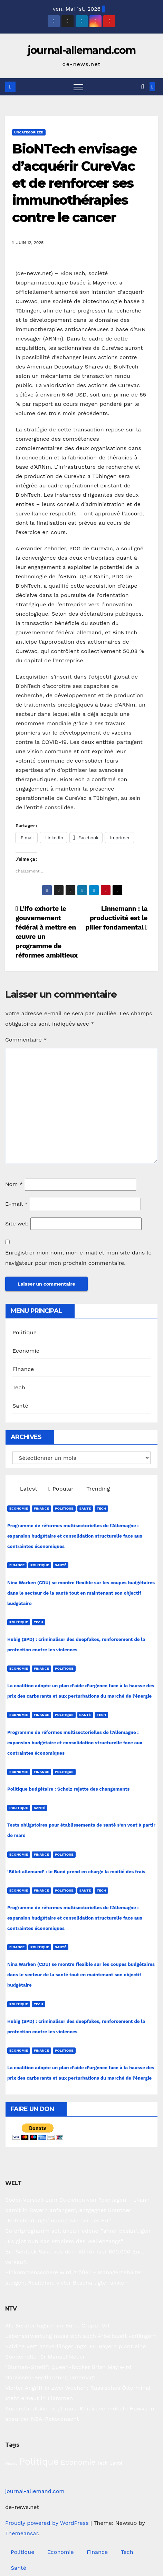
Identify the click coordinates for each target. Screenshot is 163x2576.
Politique (24, 1332)
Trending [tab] (97, 1488)
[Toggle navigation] (78, 87)
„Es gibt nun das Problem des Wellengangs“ (64, 2241)
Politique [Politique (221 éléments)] (39, 2461)
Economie (25, 1350)
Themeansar (21, 2533)
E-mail (16, 1204)
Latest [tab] (27, 1488)
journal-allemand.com (82, 50)
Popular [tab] (61, 1488)
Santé (20, 1405)
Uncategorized (29, 132)
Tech (18, 1387)
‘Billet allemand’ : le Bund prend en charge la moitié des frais (76, 1871)
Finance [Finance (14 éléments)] (11, 2463)
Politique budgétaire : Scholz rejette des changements (68, 1789)
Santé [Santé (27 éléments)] (116, 2463)
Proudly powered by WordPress (47, 2523)
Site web (17, 1223)
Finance (23, 1369)
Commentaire (26, 1039)
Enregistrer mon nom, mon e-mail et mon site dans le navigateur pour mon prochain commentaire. (78, 1257)
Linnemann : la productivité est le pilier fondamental (116, 918)
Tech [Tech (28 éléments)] (102, 2463)
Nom (14, 1184)
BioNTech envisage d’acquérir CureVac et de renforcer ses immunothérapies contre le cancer (74, 183)
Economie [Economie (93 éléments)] (78, 2462)
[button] (142, 86)
